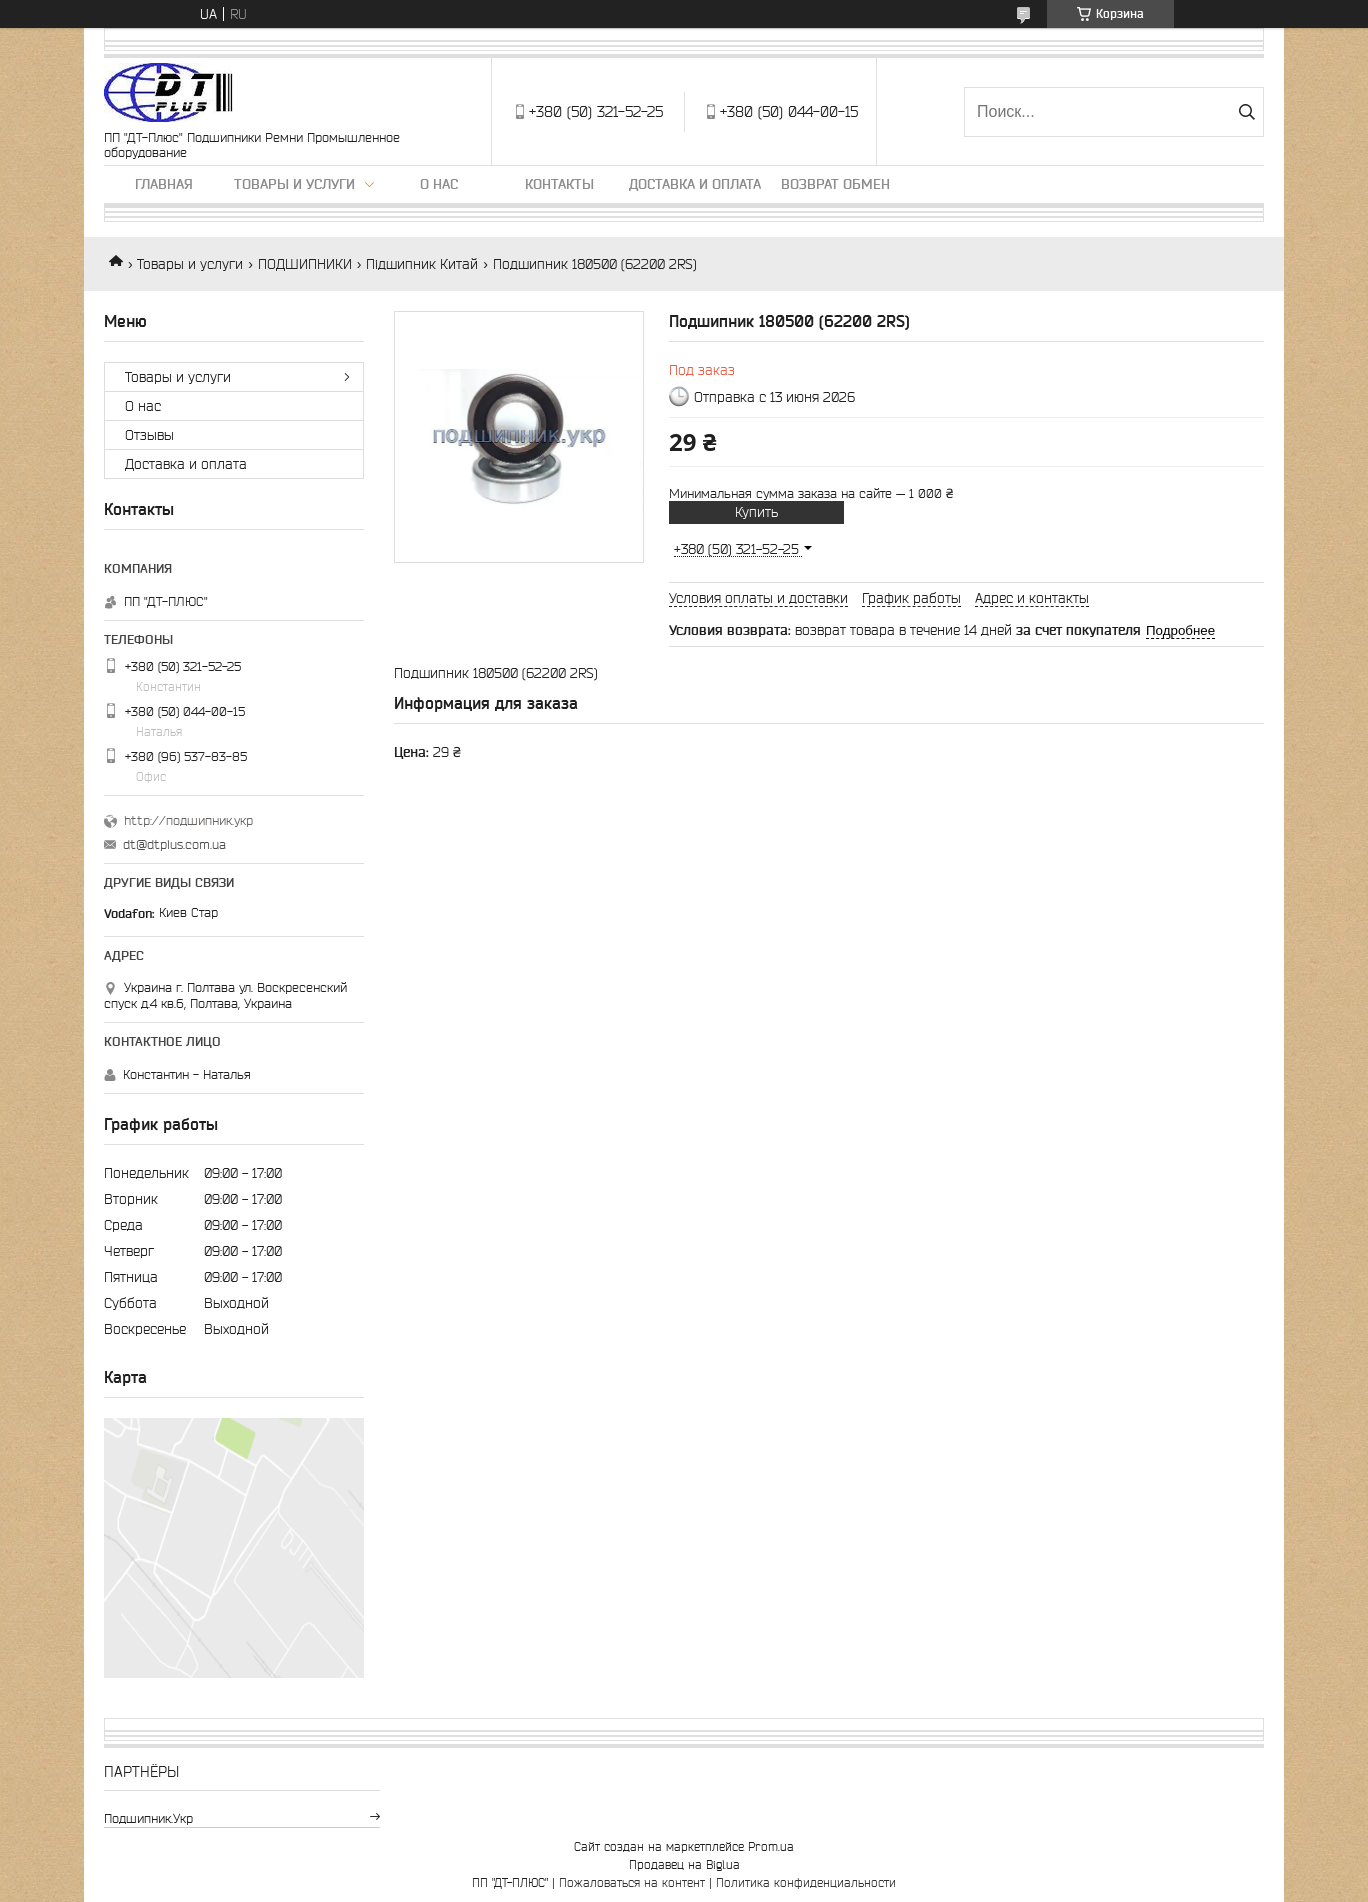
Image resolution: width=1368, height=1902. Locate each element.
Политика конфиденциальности (806, 1882)
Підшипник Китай (422, 264)
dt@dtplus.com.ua (174, 844)
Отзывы (149, 435)
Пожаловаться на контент (632, 1882)
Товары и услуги (294, 184)
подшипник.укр (148, 1818)
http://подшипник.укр (188, 820)
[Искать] (1246, 112)
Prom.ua (771, 1846)
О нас (439, 184)
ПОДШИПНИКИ (305, 264)
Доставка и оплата (695, 184)
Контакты (559, 184)
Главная (164, 184)
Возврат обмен (835, 184)
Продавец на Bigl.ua (684, 1864)
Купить (756, 512)
